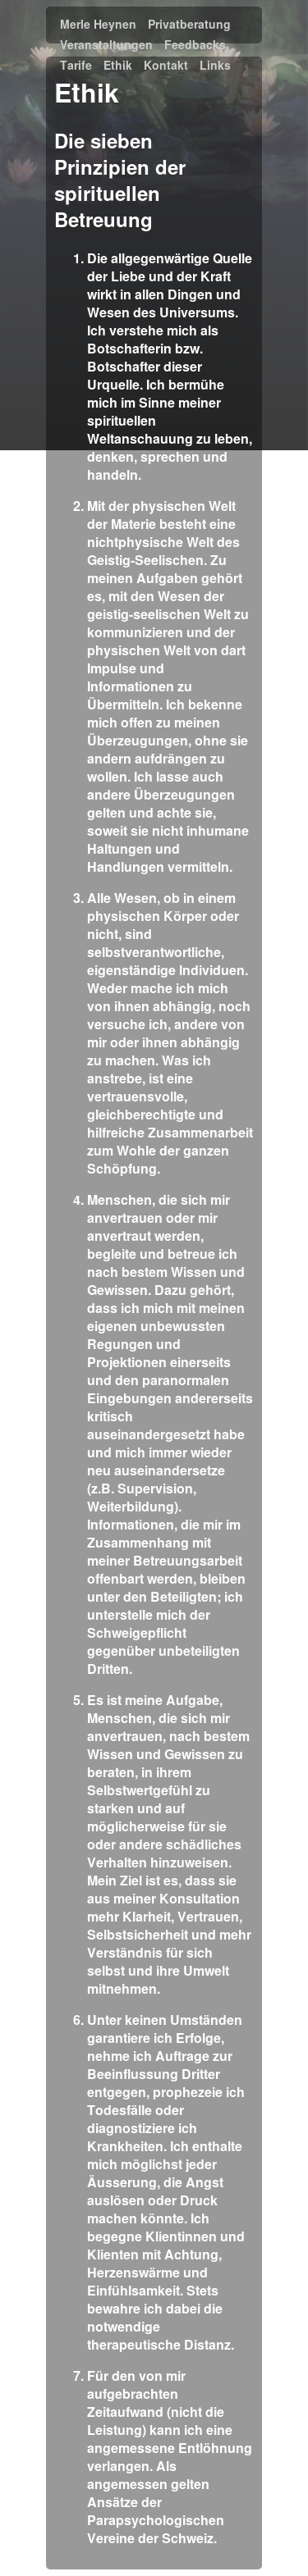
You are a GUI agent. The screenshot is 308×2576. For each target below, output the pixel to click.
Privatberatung (189, 24)
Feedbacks (195, 45)
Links (215, 65)
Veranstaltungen (106, 45)
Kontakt (166, 65)
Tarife (76, 65)
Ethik (117, 65)
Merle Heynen (98, 24)
